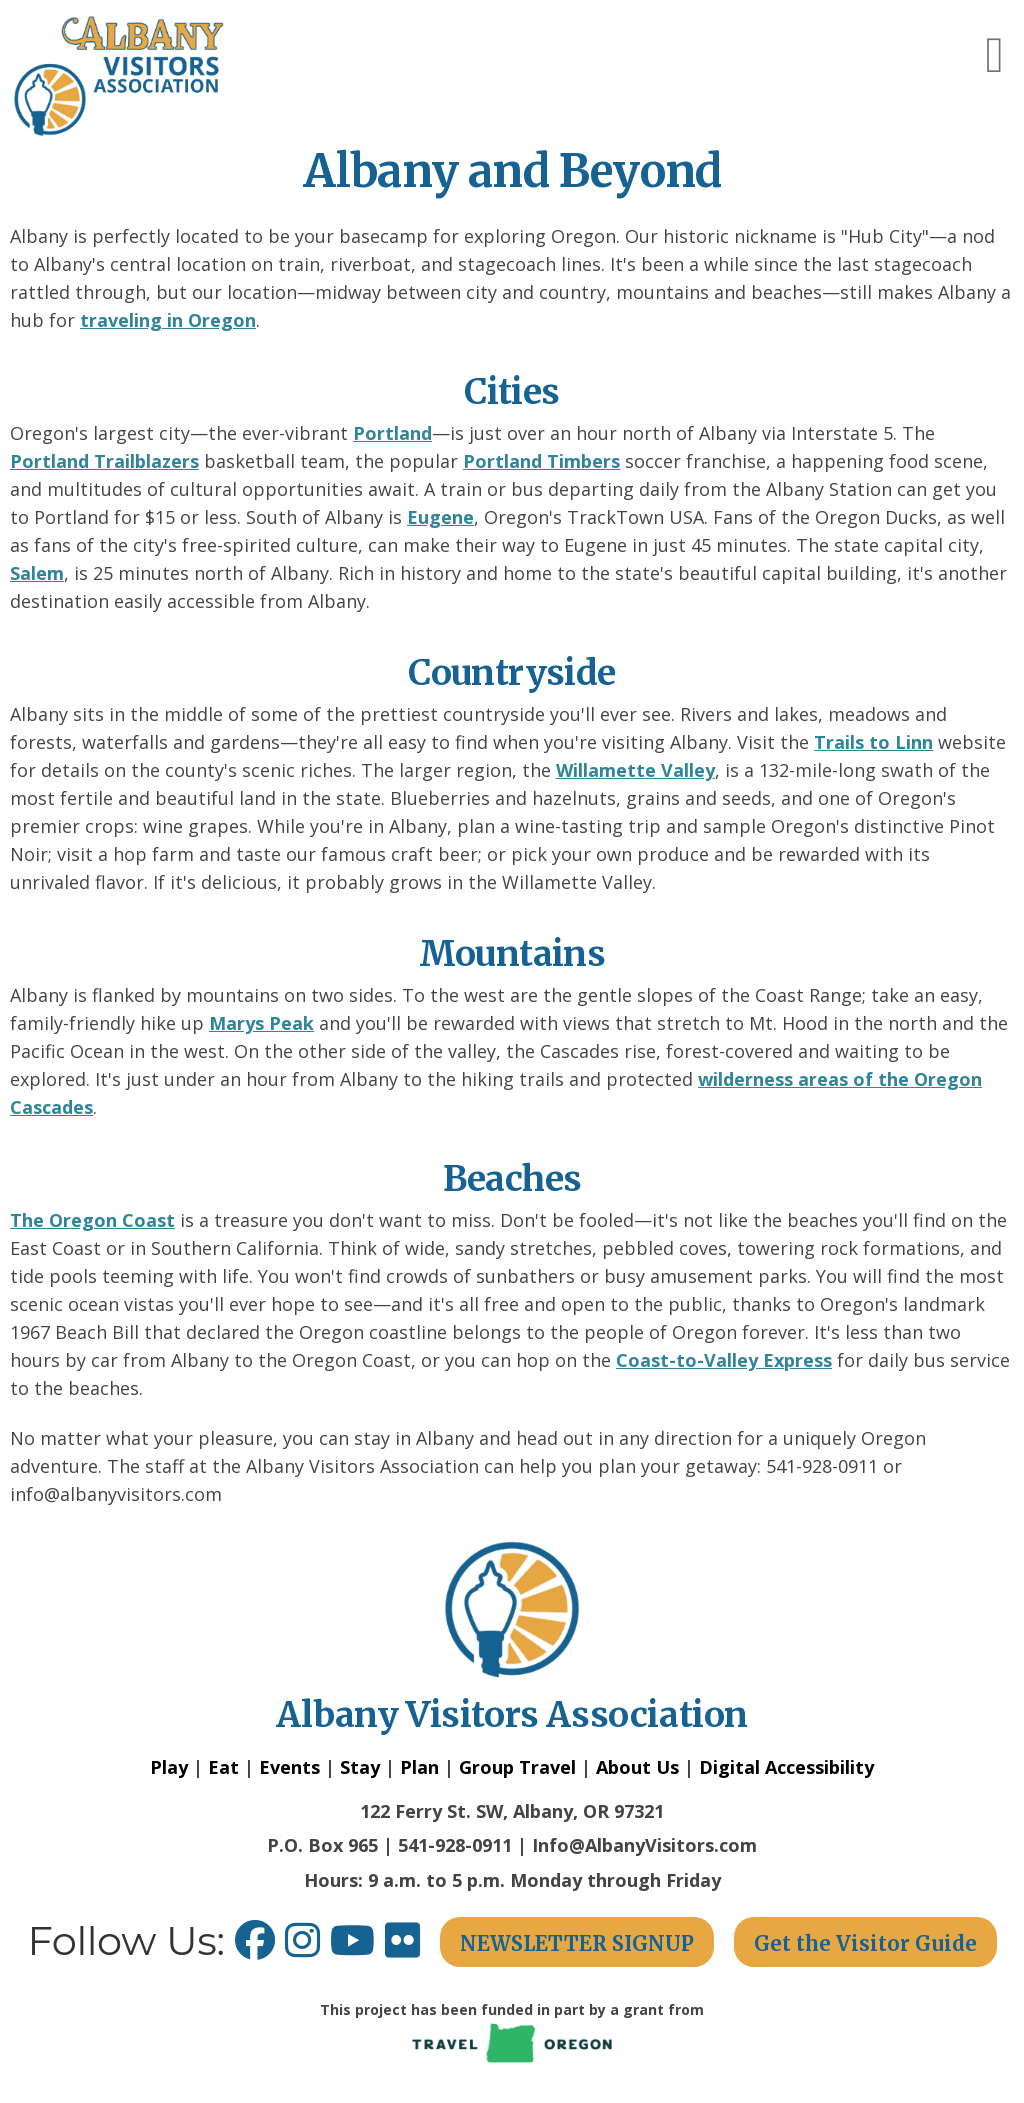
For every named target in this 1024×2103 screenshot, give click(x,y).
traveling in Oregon (168, 320)
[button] (995, 55)
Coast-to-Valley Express (724, 1360)
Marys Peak (261, 1023)
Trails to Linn (873, 742)
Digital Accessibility (786, 1767)
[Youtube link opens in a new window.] (357, 1947)
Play (169, 1767)
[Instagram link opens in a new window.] (307, 1947)
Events (289, 1767)
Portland (392, 433)
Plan (419, 1767)
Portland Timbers (541, 461)
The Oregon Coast (92, 1220)
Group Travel (517, 1767)
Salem (37, 573)
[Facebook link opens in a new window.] (255, 1947)
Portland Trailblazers (104, 461)
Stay (360, 1767)
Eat (223, 1767)
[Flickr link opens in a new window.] (412, 1947)
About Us (637, 1767)
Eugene (440, 517)
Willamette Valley (635, 770)
